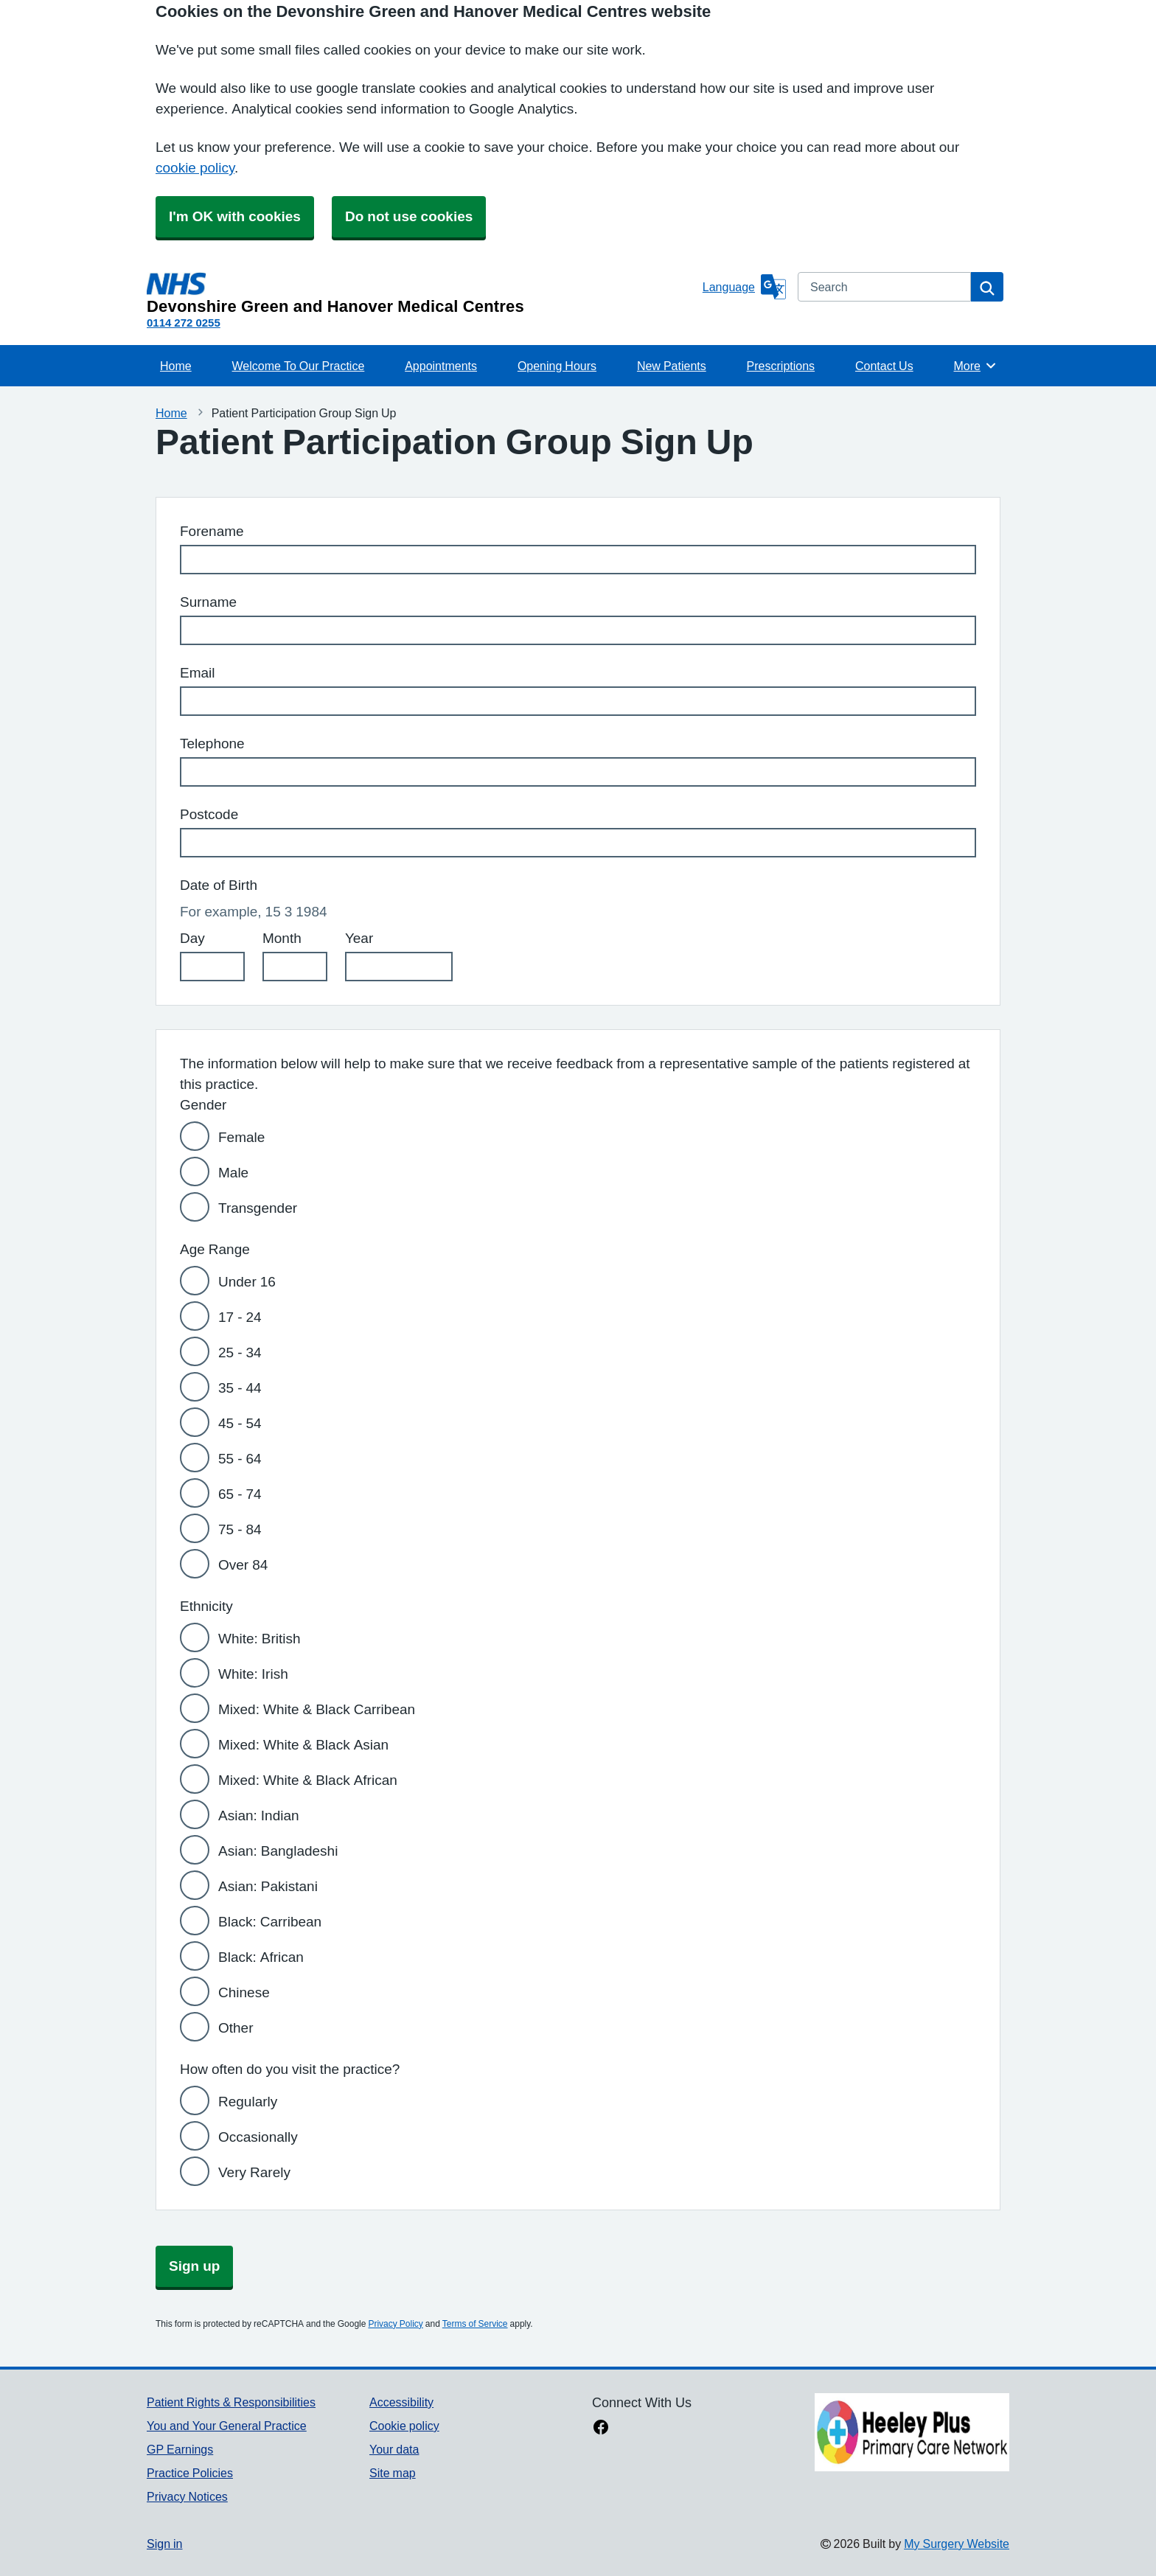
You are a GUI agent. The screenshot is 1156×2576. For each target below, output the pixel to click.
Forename (212, 531)
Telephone (212, 744)
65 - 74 (240, 1494)
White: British (259, 1639)
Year (359, 938)
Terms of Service (475, 2323)
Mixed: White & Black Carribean (316, 1709)
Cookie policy (404, 2425)
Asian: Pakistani (268, 1886)
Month (282, 938)
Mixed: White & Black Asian (303, 1745)
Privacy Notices (187, 2496)
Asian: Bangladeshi (278, 1851)
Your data (394, 2449)
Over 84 (243, 1565)
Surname (208, 602)
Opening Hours (557, 366)
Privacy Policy (395, 2323)
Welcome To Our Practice (298, 366)
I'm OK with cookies (235, 216)
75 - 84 (240, 1529)
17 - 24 (240, 1317)
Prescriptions (781, 366)
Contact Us (884, 366)
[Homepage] (422, 293)
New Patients (671, 366)
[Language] (744, 287)
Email (197, 673)
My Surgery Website (956, 2543)
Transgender (257, 1208)
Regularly (247, 2102)
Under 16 (247, 1282)
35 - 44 (240, 1388)
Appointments (441, 366)
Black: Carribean (269, 1922)
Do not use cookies (409, 216)
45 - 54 (240, 1423)
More (975, 366)
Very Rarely (254, 2172)
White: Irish (253, 1674)
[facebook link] (601, 2428)
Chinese (244, 1992)
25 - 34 (240, 1353)
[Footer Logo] (912, 2432)
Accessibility (401, 2402)
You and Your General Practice (227, 2425)
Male (233, 1173)
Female (241, 1137)
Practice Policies (190, 2473)
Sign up (194, 2266)
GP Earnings (180, 2449)
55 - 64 (240, 1459)
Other (236, 2028)
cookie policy (195, 168)
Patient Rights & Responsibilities (231, 2402)
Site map (392, 2473)
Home (176, 366)
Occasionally (258, 2137)
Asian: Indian (258, 1816)
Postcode (209, 814)
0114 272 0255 (183, 322)
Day (192, 938)
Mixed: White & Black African (307, 1780)
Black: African (261, 1957)
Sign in (164, 2543)
